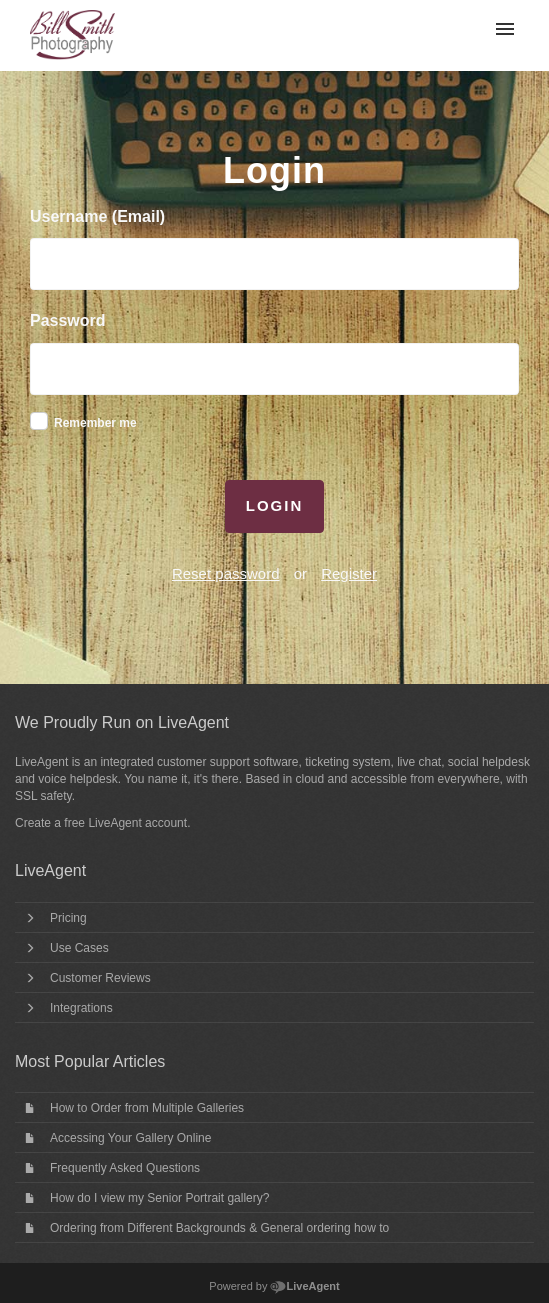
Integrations (81, 1008)
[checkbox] (39, 421)
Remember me (95, 423)
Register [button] (349, 573)
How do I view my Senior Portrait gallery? (159, 1198)
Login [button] (275, 505)
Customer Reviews (100, 978)
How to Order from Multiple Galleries (147, 1108)
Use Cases (79, 948)
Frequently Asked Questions (125, 1168)
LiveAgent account (137, 823)
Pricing (68, 918)
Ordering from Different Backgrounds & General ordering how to (219, 1228)
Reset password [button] (226, 573)
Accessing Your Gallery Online (130, 1138)
